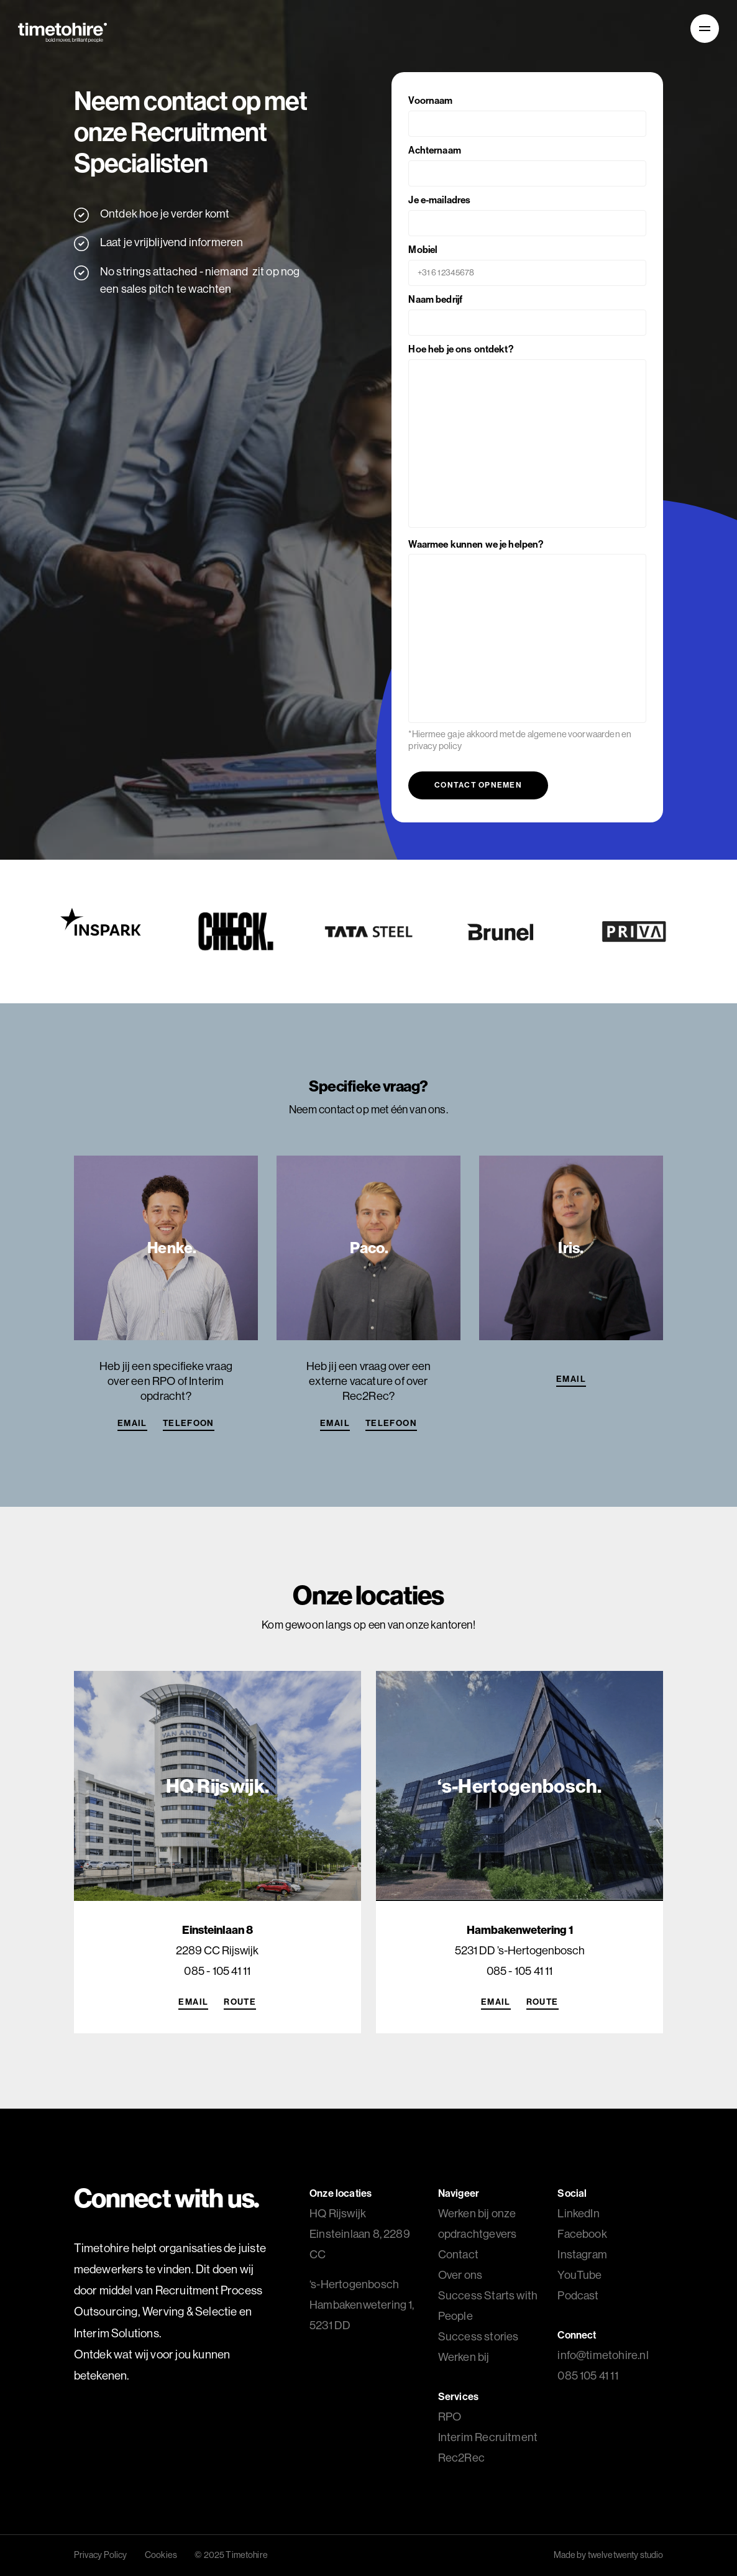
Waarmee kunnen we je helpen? (527, 631)
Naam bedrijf (527, 310)
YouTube (579, 2275)
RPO (450, 2416)
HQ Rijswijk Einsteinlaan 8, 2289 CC (359, 2233)
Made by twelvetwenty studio (609, 2554)
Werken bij (464, 2357)
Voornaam (527, 111)
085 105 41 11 (587, 2375)
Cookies (161, 2554)
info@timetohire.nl (602, 2355)
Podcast (577, 2295)
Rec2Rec (461, 2457)
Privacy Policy (100, 2554)
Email (132, 1422)
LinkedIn (578, 2213)
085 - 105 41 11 (217, 1971)
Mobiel (527, 261)
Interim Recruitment (488, 2437)
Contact (458, 2254)
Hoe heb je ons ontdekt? (527, 436)
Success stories (478, 2336)
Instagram (582, 2254)
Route (240, 2001)
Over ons (460, 2275)
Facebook (582, 2234)
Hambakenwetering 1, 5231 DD (361, 2304)
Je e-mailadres (527, 211)
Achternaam (527, 161)
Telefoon (188, 1422)
